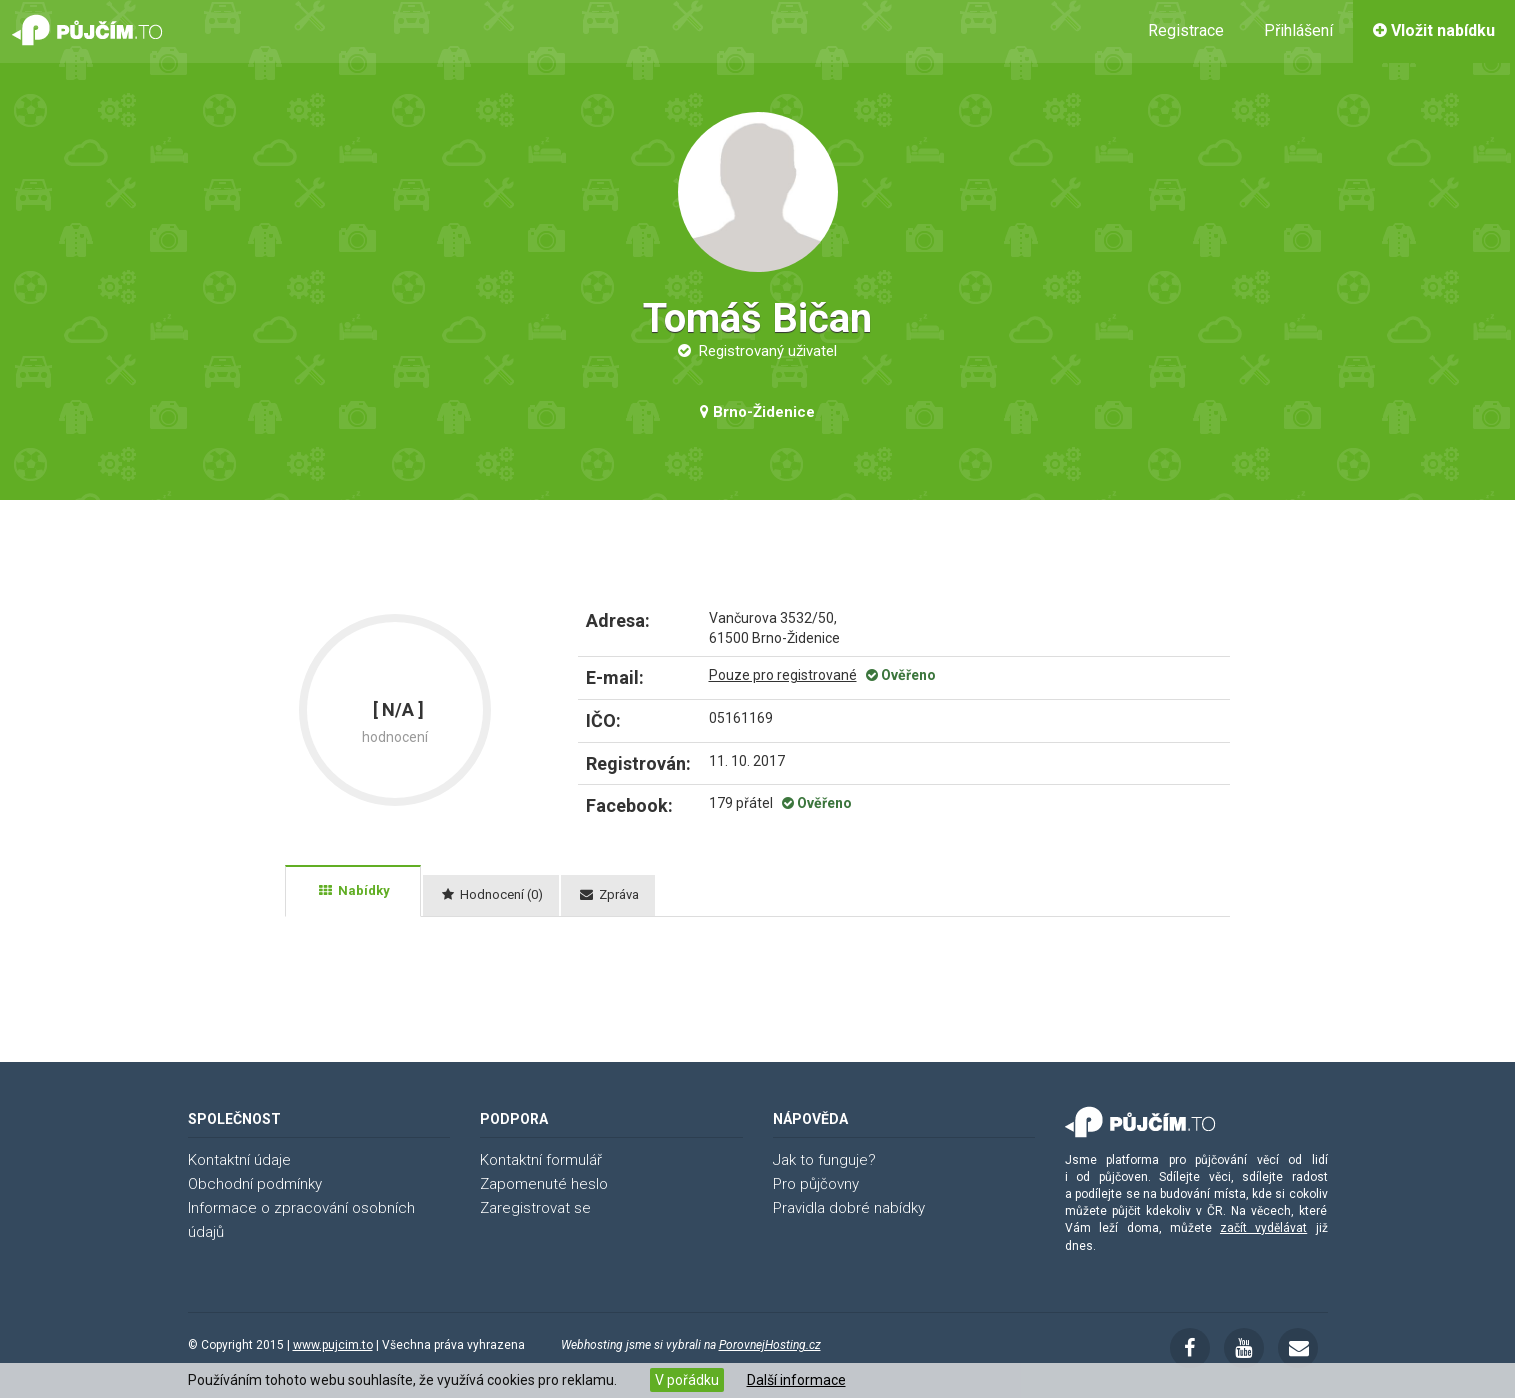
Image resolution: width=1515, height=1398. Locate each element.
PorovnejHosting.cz (770, 1345)
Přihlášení (1298, 30)
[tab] (353, 891)
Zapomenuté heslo (544, 1184)
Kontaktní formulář (541, 1160)
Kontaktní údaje (239, 1160)
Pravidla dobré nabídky (849, 1208)
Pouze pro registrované (783, 675)
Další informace (796, 1380)
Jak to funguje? (824, 1160)
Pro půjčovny (816, 1184)
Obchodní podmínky (255, 1184)
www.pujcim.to (333, 1345)
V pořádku (687, 1380)
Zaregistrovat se (535, 1208)
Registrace (1186, 30)
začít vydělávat (1263, 1228)
